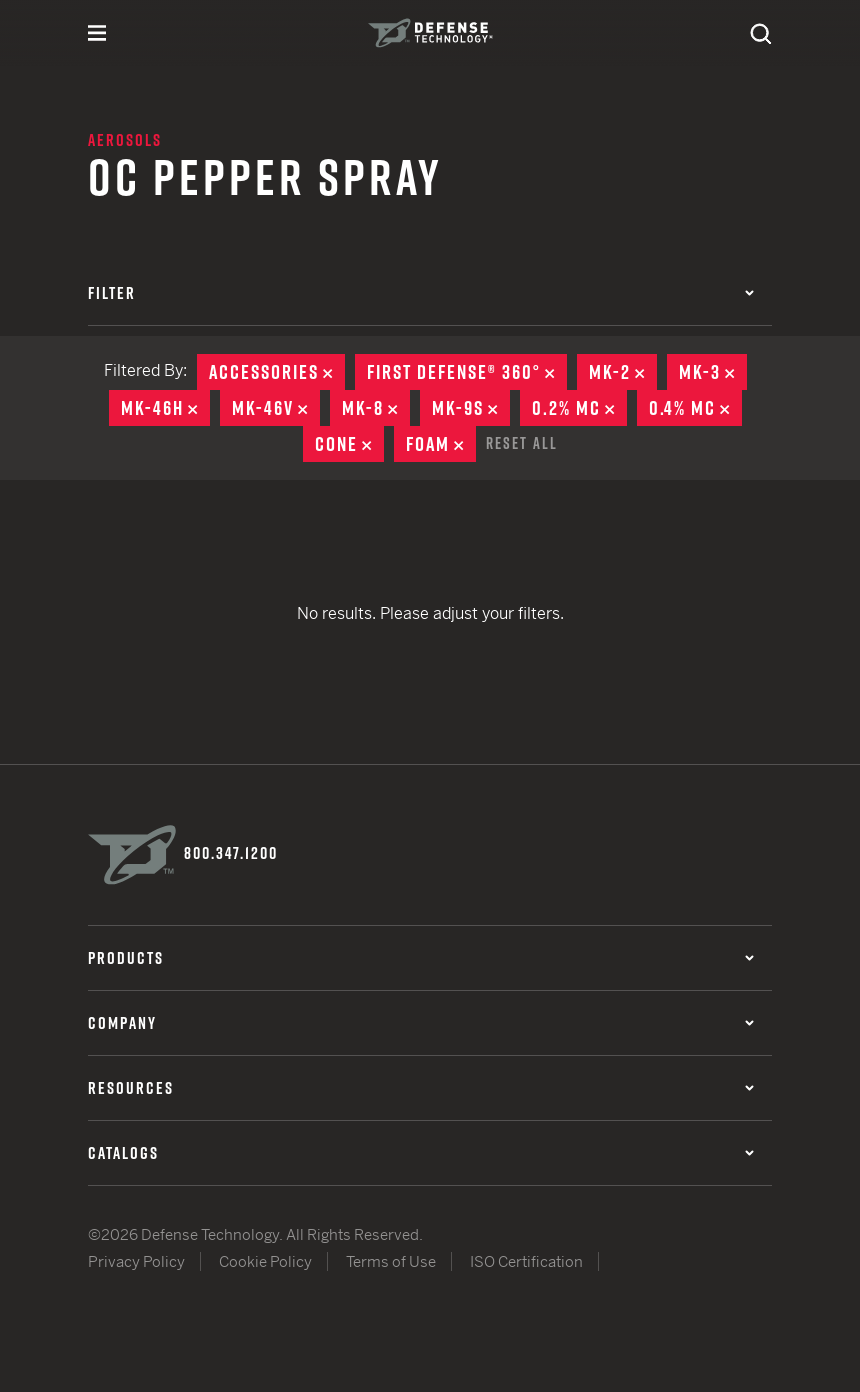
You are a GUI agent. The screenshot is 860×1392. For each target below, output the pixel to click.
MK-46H (165, 408)
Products (421, 958)
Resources (421, 1088)
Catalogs (421, 1153)
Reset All (522, 443)
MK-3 (713, 372)
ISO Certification (526, 1261)
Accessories (277, 372)
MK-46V (276, 408)
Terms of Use (391, 1261)
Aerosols (125, 140)
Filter (421, 293)
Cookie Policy (265, 1261)
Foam (441, 444)
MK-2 (623, 372)
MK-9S (471, 408)
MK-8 (376, 408)
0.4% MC (695, 408)
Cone (349, 444)
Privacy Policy (136, 1261)
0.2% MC (579, 408)
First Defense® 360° (467, 372)
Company (421, 1023)
